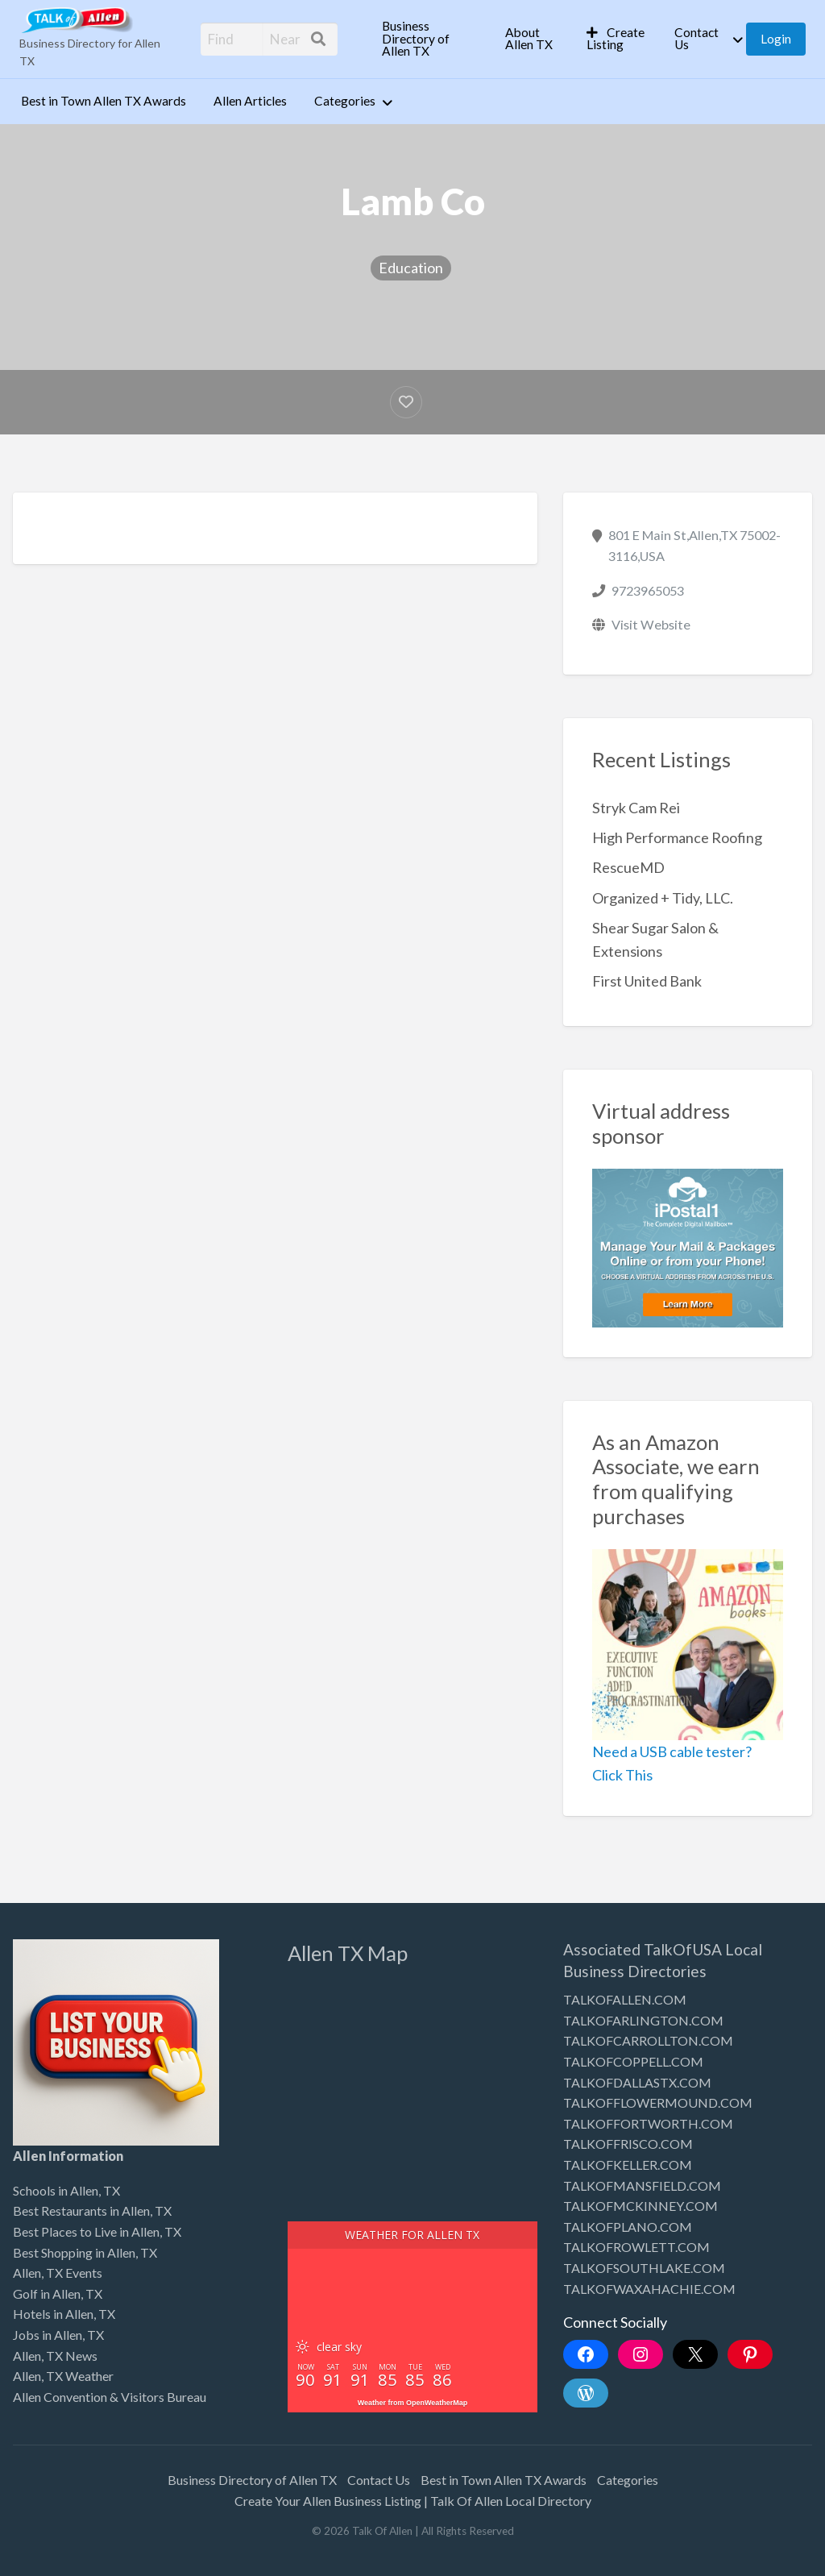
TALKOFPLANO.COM (627, 2226)
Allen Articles (250, 100)
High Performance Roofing (677, 837)
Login (776, 38)
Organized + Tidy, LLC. (662, 898)
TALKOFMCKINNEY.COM (640, 2205)
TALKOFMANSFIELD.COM (642, 2185)
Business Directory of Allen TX (416, 38)
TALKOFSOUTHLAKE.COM (644, 2267)
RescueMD (628, 867)
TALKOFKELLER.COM (627, 2164)
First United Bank (647, 981)
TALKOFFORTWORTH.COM (648, 2123)
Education (411, 267)
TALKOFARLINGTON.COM (643, 2020)
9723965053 (647, 590)
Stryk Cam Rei (636, 807)
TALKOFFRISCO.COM (628, 2143)
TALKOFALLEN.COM (624, 1999)
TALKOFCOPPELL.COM (633, 2061)
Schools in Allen (55, 2190)
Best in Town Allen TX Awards (103, 100)
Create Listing (616, 38)
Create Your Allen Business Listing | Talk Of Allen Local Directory (412, 2500)
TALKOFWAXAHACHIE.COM (649, 2288)
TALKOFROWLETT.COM (636, 2246)
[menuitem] (430, 38)
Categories (344, 100)
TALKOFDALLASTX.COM (637, 2082)
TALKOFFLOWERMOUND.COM (657, 2102)
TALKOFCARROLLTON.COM (648, 2040)
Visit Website (650, 624)
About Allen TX (529, 38)
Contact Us (696, 38)
